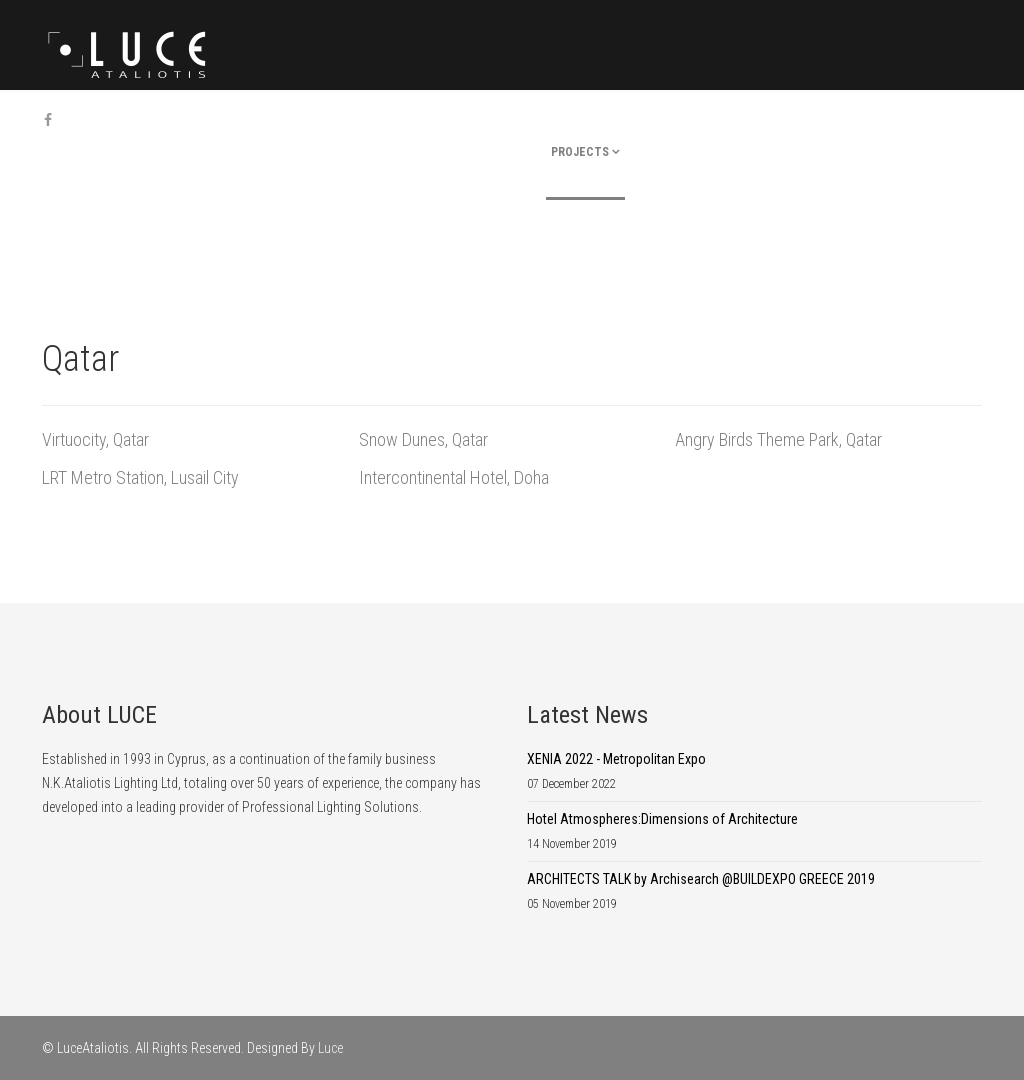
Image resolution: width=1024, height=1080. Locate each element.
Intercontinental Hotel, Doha (454, 477)
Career (842, 152)
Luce (330, 1048)
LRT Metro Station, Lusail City (140, 477)
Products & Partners (694, 152)
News (795, 152)
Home (463, 152)
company (515, 152)
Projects (580, 152)
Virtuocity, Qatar (95, 439)
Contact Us (909, 152)
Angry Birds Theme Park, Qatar (778, 439)
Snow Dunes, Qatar (423, 439)
